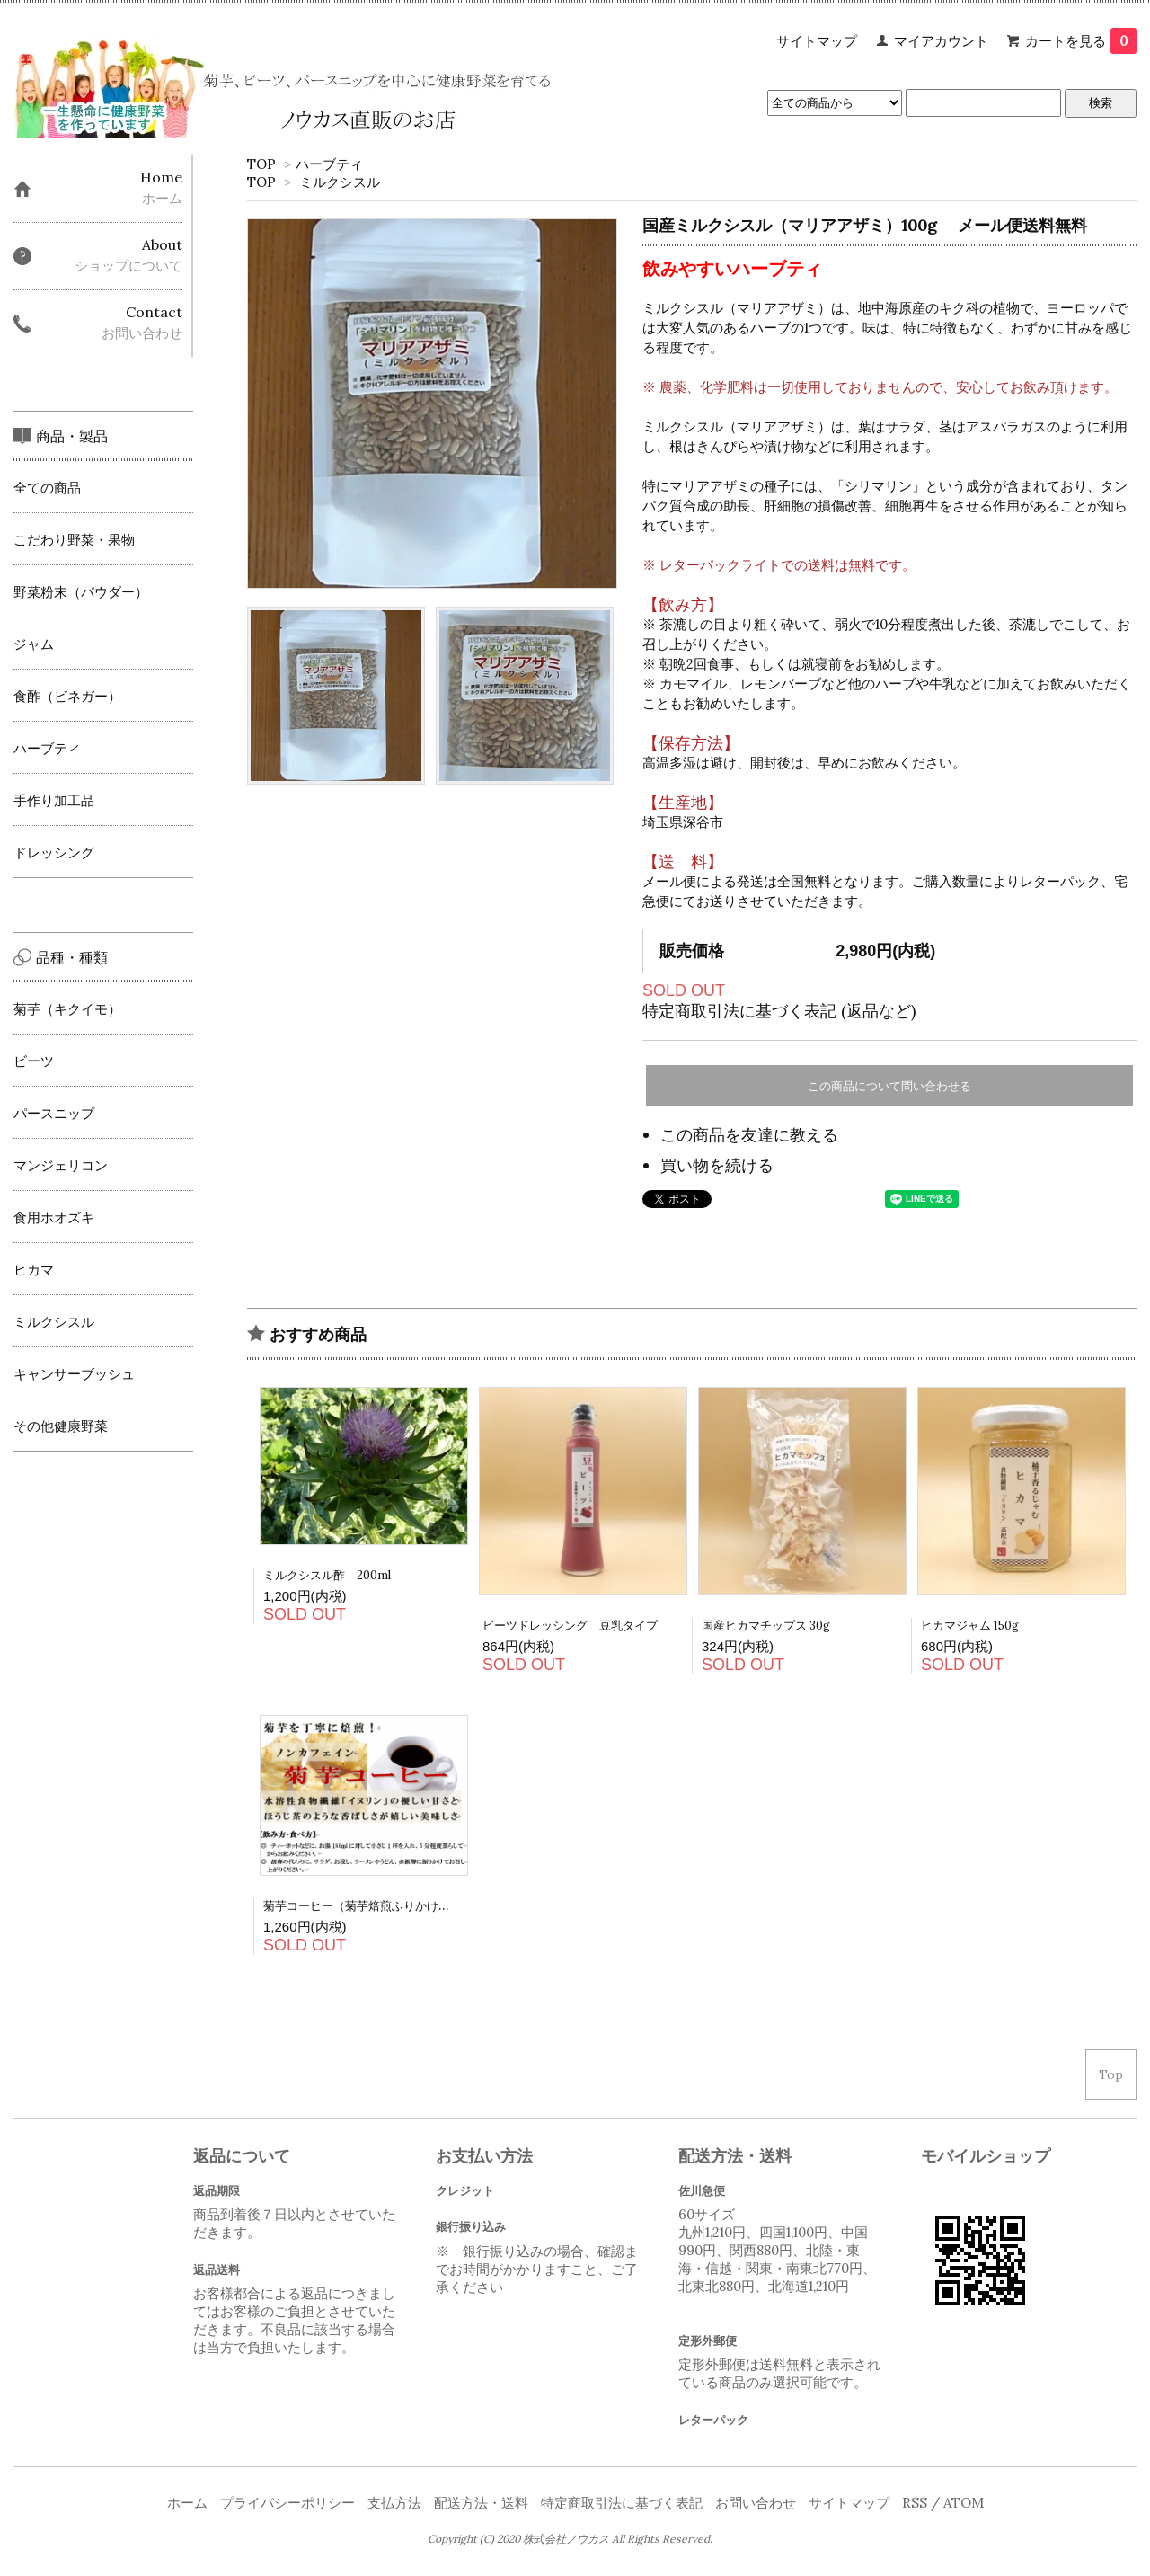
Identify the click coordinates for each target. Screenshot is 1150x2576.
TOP (261, 164)
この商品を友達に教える (749, 1134)
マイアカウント (941, 40)
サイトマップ (816, 40)
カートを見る (1081, 40)
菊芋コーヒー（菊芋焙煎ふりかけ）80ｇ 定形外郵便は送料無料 (429, 1906)
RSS (914, 2502)
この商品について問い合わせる (889, 1086)
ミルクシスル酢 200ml (327, 1575)
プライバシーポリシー (287, 2502)
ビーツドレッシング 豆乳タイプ (570, 1625)
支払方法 (394, 2502)
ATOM (963, 2502)
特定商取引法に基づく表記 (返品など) (779, 1010)
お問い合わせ (755, 2502)
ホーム (187, 2502)
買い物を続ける (717, 1165)
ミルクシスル (339, 182)
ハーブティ (329, 164)
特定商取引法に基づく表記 (622, 2502)
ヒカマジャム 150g (970, 1625)
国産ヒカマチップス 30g (772, 1625)
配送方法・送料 (481, 2502)
